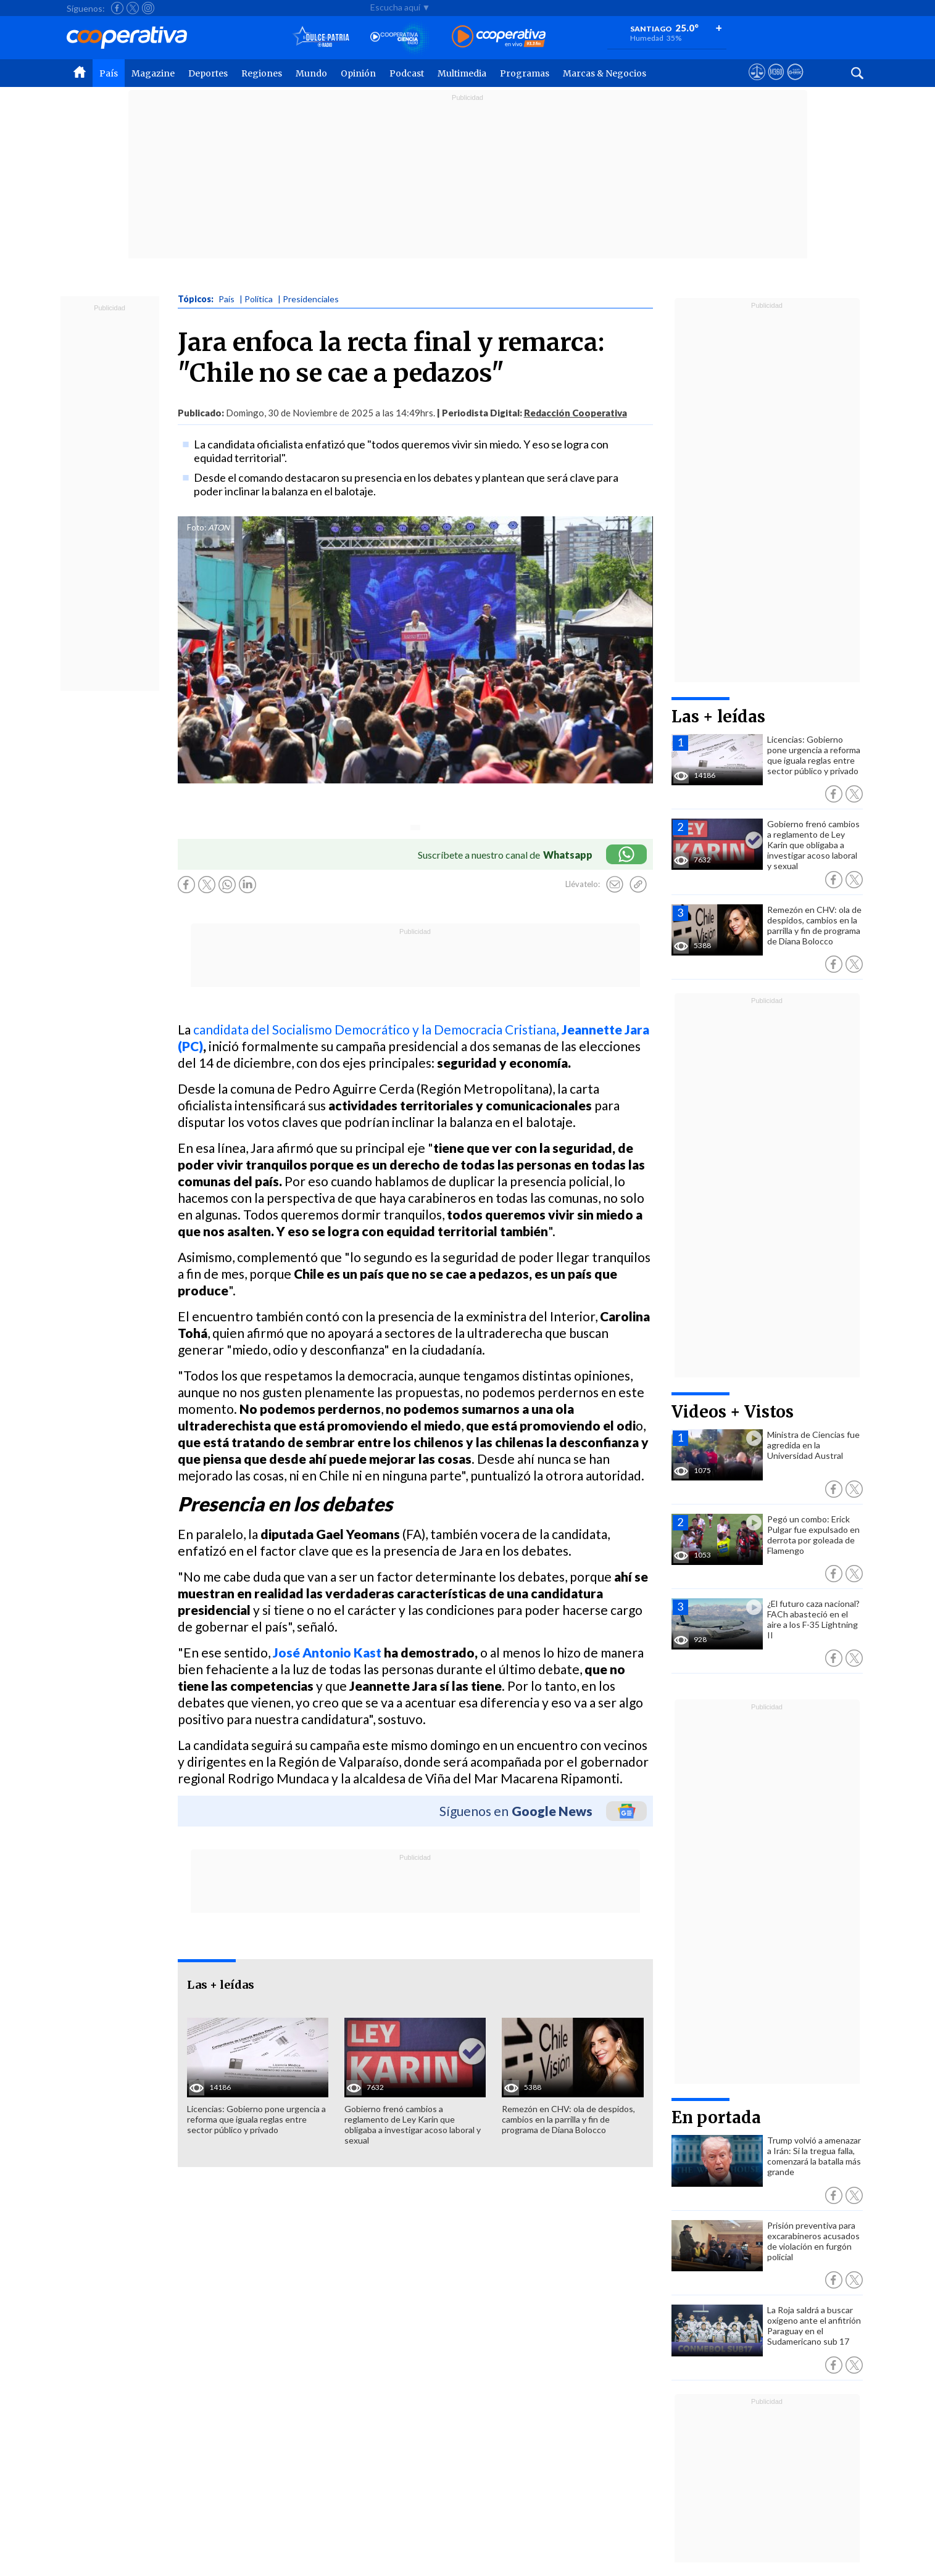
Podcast (406, 73)
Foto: (196, 527)
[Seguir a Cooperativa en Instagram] (148, 8)
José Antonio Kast (327, 1652)
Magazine (153, 73)
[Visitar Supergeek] (795, 83)
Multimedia (462, 73)
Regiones (261, 73)
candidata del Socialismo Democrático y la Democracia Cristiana (374, 1029)
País (108, 73)
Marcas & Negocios (604, 73)
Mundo (311, 73)
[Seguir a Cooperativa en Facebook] (117, 8)
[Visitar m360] (776, 83)
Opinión (358, 73)
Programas (524, 73)
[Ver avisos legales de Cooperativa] (757, 83)
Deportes (208, 73)
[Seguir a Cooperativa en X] (133, 8)
